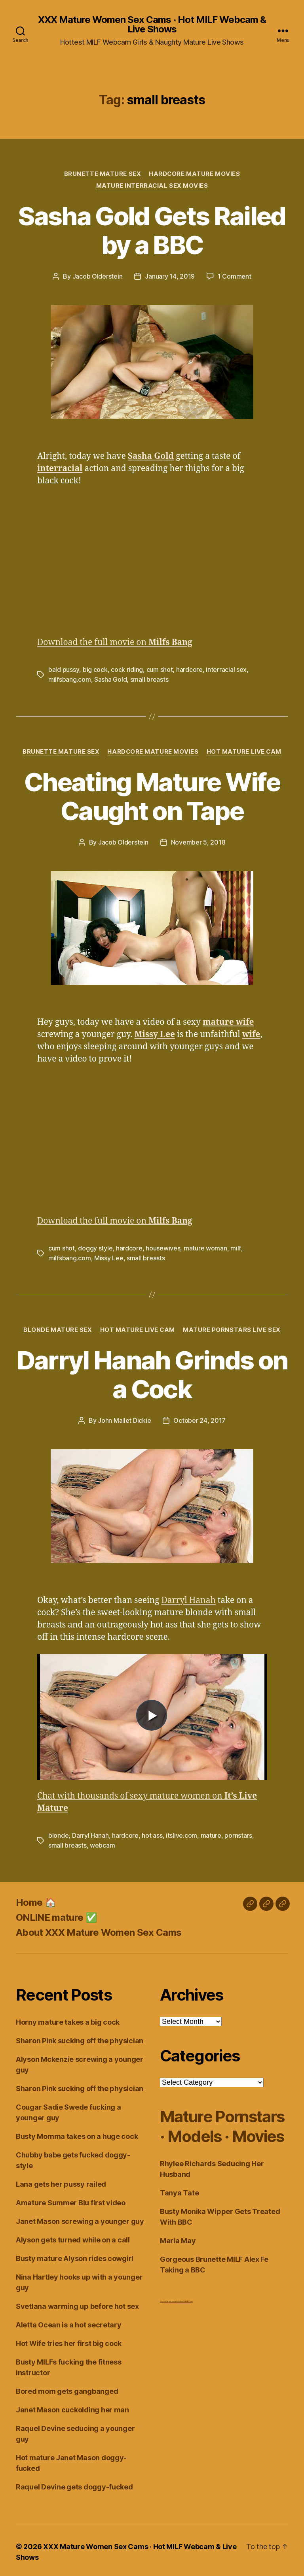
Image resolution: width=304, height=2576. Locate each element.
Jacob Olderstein (97, 276)
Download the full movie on (114, 642)
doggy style (95, 1246)
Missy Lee (109, 1256)
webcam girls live (174, 2298)
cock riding (126, 669)
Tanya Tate (179, 2189)
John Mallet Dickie (124, 1418)
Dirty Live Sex (164, 2298)
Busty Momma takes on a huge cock (77, 2133)
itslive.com (181, 1833)
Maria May (178, 2237)
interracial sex (225, 669)
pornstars (238, 1833)
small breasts (149, 679)
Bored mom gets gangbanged (67, 2388)
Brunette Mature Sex (102, 173)
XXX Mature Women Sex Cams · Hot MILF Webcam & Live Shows (152, 24)
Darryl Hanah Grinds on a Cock (151, 1372)
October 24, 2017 (199, 1418)
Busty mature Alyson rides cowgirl (74, 2255)
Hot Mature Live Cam (244, 750)
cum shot (159, 669)
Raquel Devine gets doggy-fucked (74, 2483)
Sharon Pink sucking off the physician (79, 2037)
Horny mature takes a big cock (68, 2018)
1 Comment (234, 276)
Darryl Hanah (188, 1597)
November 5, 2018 (198, 841)
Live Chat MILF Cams (186, 2298)
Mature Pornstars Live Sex (232, 1327)
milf (235, 1246)
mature (211, 1833)
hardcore (189, 669)
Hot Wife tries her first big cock (69, 2340)
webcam (102, 1842)
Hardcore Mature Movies (194, 173)
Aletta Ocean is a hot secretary (69, 2321)
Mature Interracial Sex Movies (152, 185)
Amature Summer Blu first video (70, 2199)
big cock (94, 669)
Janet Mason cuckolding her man (72, 2406)
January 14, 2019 (170, 276)
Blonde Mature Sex (57, 1327)
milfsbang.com (69, 679)
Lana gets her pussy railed (61, 2180)
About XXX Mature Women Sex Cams (98, 1929)
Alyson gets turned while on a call (73, 2236)
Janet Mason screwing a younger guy (80, 2218)
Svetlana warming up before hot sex (77, 2303)
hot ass (152, 1833)
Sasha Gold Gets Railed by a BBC (152, 230)
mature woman (205, 1246)
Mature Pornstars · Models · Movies (222, 2122)
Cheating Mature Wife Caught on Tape (152, 795)
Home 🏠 (36, 1899)
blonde (58, 1833)
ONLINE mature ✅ (56, 1914)
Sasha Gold (110, 679)
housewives (163, 1246)
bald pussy (63, 669)
